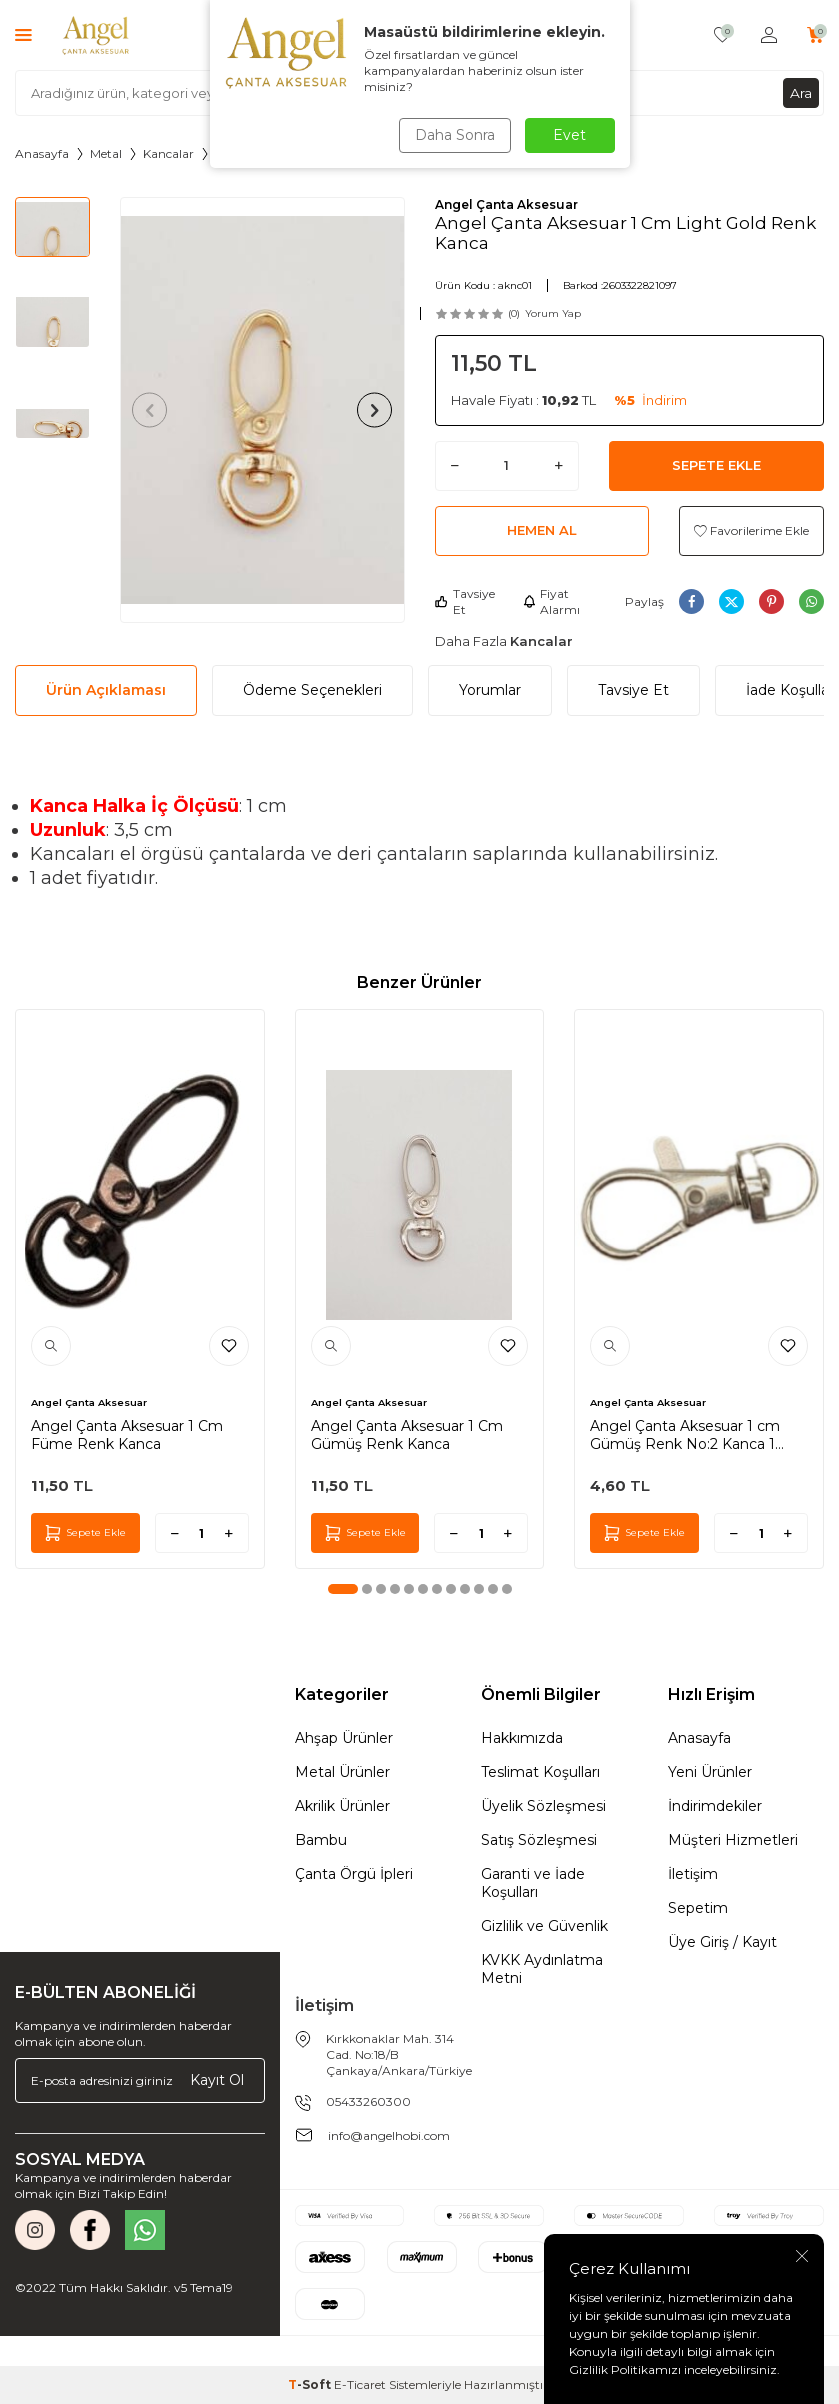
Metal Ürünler (342, 1772)
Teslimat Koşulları (540, 1772)
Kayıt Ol (217, 2080)
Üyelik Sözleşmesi (543, 1806)
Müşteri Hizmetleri (733, 1840)
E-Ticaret (360, 2384)
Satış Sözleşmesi (539, 1840)
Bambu (321, 1840)
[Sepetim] (815, 35)
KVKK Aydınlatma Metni (542, 1969)
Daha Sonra (454, 135)
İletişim (693, 1874)
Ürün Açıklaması (106, 690)
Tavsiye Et (465, 601)
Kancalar (168, 153)
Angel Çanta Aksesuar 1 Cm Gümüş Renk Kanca (407, 1435)
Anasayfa (42, 153)
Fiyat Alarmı (551, 601)
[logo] (96, 35)
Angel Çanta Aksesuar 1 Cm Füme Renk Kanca (127, 1435)
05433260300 (368, 2101)
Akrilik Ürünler (342, 1806)
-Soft (311, 2384)
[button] (153, 409)
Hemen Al (542, 530)
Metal (106, 153)
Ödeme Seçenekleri (312, 690)
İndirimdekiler (715, 1806)
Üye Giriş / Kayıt (722, 1942)
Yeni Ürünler (710, 1772)
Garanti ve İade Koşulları (533, 1883)
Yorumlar (490, 690)
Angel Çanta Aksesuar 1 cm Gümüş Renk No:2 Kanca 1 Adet (685, 1435)
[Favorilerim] (722, 35)
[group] (262, 410)
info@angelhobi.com (389, 2135)
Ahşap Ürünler (344, 1738)
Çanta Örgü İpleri (354, 1874)
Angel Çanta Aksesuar (506, 204)
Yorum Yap (553, 313)
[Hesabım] (769, 35)
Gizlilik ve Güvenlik (544, 1926)
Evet (569, 135)
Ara (801, 92)
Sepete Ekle (716, 465)
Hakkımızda (522, 1738)
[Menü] (23, 34)
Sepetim (698, 1908)
